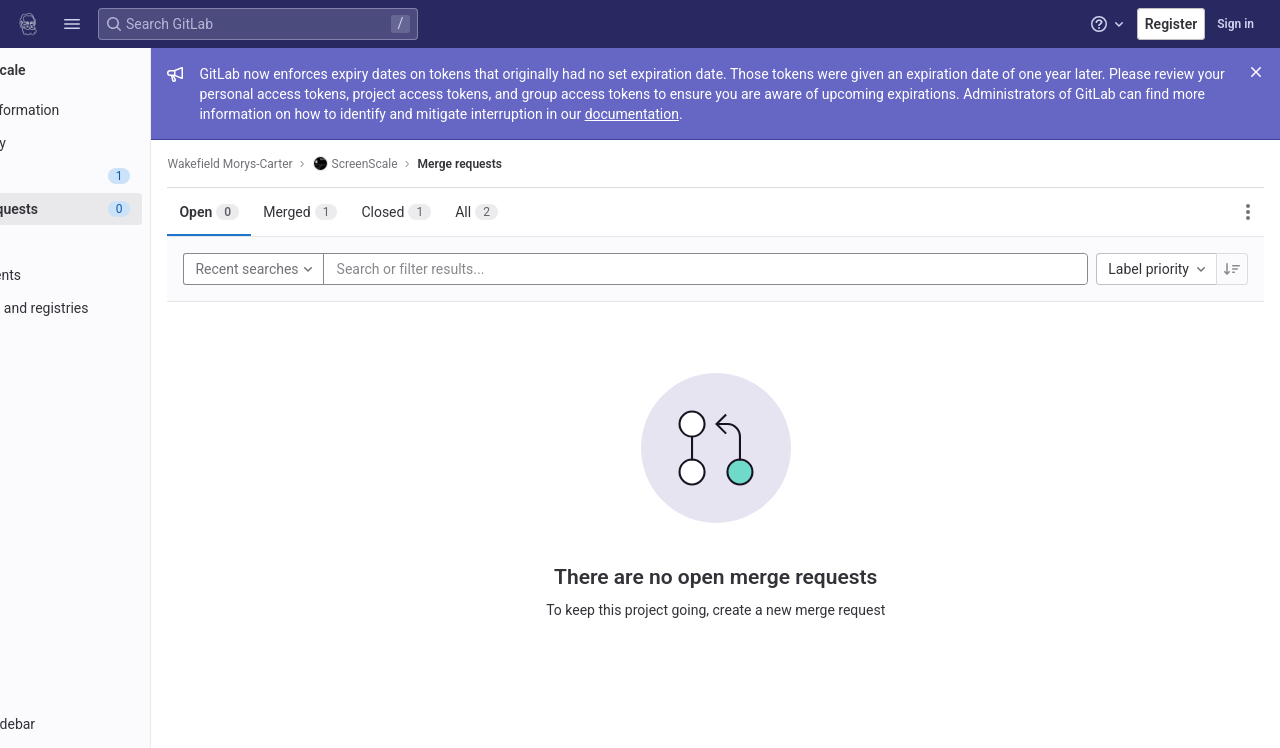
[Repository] (127, 143)
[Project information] (127, 110)
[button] (72, 24)
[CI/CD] (127, 242)
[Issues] (127, 176)
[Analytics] (127, 374)
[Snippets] (127, 440)
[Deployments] (127, 275)
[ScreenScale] (128, 70)
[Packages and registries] (127, 308)
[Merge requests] (127, 209)
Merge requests (564, 164)
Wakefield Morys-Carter (334, 164)
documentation (981, 114)
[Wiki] (127, 407)
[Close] (1256, 72)
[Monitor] (127, 341)
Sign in (1235, 24)
